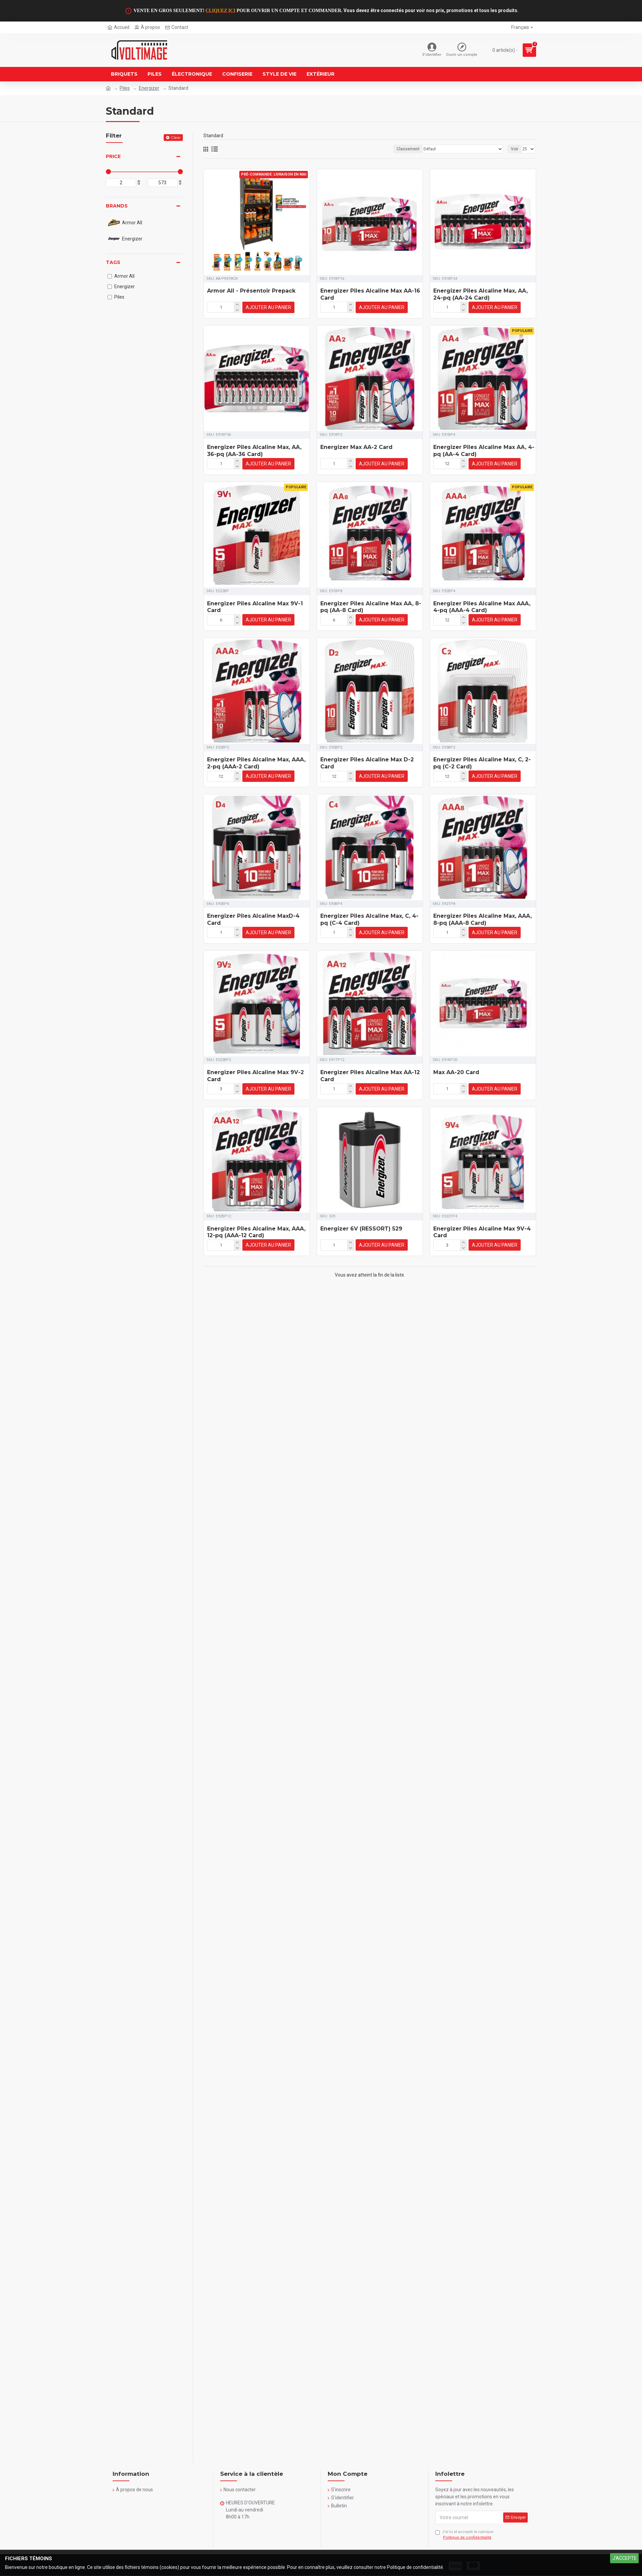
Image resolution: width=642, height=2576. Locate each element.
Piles (125, 88)
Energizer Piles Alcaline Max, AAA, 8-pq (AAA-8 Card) (482, 919)
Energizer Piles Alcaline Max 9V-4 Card (482, 1232)
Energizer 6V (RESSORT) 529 (361, 1228)
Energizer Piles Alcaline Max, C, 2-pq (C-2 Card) (482, 763)
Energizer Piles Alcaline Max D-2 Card (367, 763)
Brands (117, 206)
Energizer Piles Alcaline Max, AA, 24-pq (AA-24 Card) (480, 294)
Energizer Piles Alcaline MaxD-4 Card (253, 919)
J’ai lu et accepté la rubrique (464, 2535)
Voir (514, 149)
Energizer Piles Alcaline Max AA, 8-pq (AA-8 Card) (370, 607)
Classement (408, 149)
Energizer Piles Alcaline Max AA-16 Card (370, 294)
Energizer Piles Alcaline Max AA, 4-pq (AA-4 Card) (483, 450)
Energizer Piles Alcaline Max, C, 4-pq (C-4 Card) (369, 919)
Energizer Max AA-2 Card (356, 447)
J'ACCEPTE (624, 2558)
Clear (176, 137)
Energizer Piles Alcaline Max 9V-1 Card (255, 607)
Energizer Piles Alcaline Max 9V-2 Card (255, 1076)
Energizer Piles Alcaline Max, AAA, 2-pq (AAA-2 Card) (256, 763)
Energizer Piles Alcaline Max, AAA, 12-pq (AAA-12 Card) (256, 1232)
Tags (113, 262)
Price (113, 156)
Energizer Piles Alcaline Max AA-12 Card (370, 1076)
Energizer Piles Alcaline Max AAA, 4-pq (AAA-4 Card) (481, 607)
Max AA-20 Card (456, 1072)
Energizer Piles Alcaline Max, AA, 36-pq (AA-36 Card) (254, 450)
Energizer (149, 88)
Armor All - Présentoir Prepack (251, 291)
